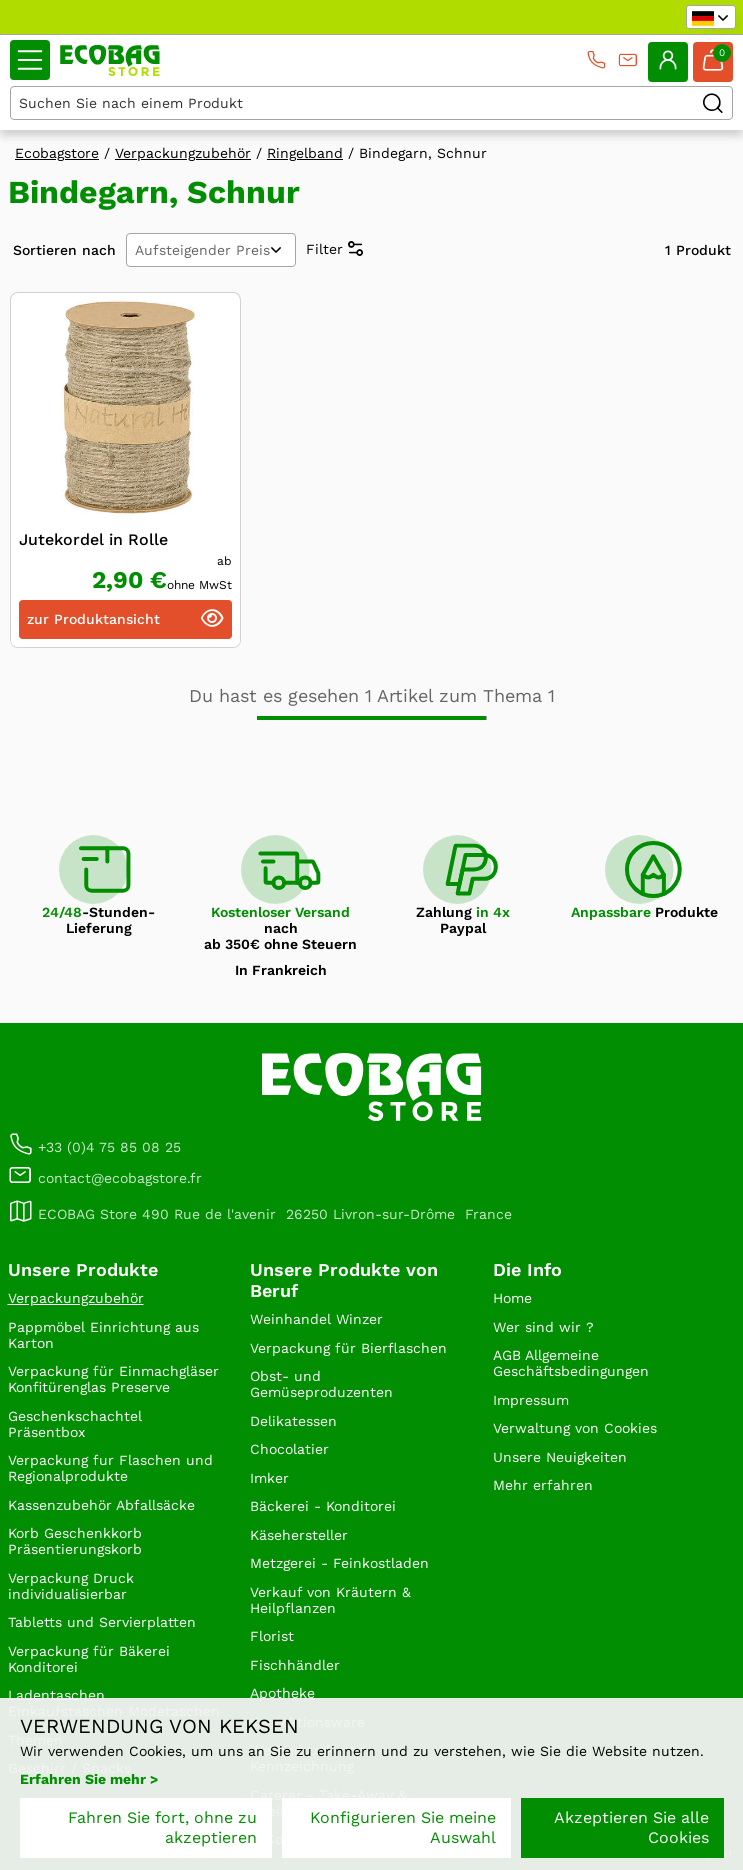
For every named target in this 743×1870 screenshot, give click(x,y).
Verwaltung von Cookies (575, 1428)
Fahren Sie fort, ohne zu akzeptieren (162, 1827)
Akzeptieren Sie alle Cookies (631, 1827)
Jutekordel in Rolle (93, 539)
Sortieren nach (64, 250)
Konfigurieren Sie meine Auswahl (403, 1827)
